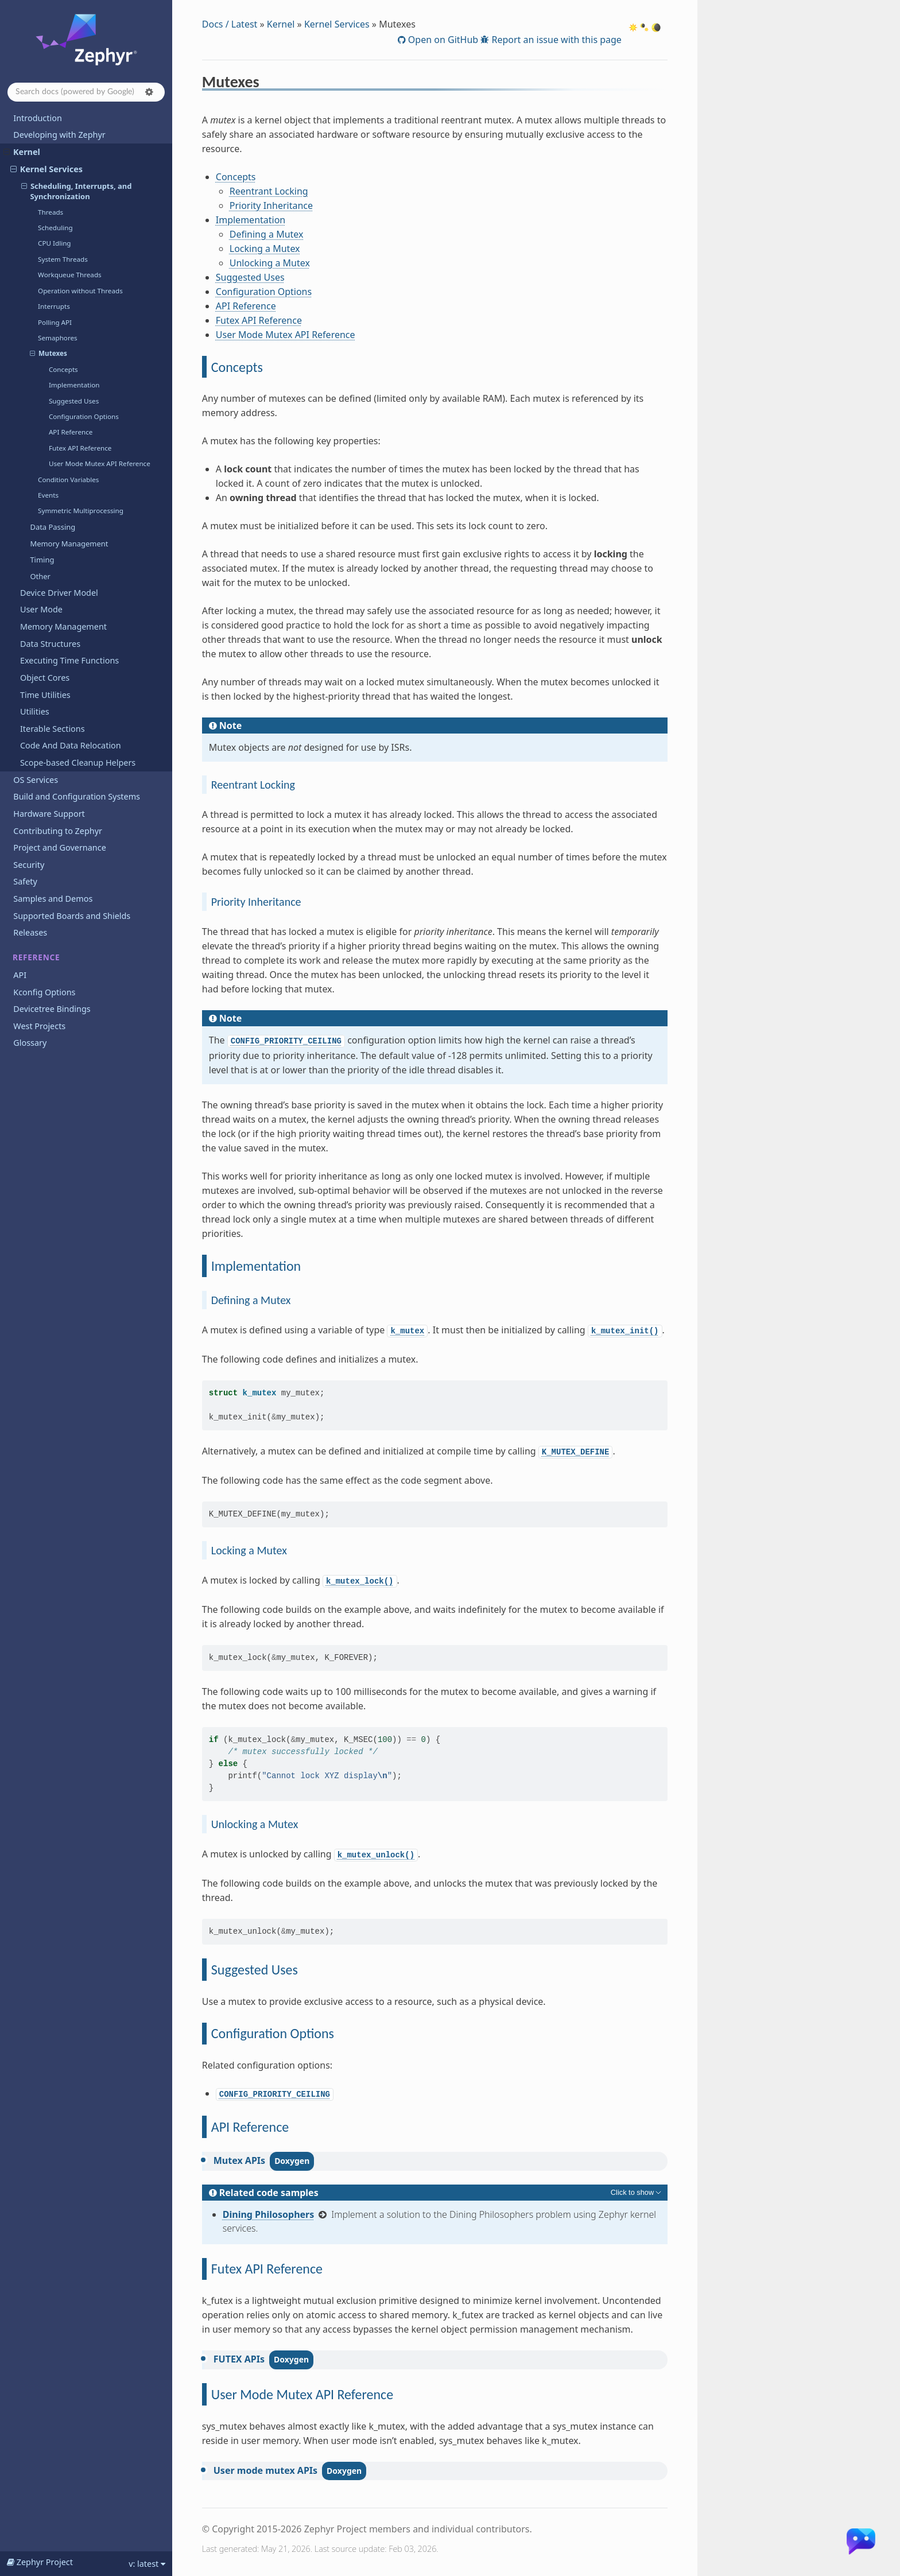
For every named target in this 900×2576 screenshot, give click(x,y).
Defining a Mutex (267, 234)
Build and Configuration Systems (76, 796)
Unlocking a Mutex (270, 263)
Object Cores (44, 677)
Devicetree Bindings (51, 1008)
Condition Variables (68, 479)
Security (28, 864)
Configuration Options (84, 416)
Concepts (63, 369)
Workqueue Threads (70, 274)
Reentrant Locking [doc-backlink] (253, 785)
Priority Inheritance (271, 205)
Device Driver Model (59, 592)
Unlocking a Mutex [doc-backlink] (254, 1824)
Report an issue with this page (555, 39)
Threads (50, 212)
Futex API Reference (80, 448)
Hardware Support (48, 813)
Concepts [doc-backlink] (237, 367)
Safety (25, 881)
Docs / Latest (230, 24)
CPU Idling (54, 243)
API (19, 974)
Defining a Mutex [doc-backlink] (251, 1300)
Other (40, 576)
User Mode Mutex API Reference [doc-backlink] (302, 2394)
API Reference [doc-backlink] (250, 2127)
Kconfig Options (44, 992)
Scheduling (55, 227)
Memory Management (69, 543)
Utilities (34, 711)
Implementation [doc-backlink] (256, 1266)
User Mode (41, 609)
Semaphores (57, 337)
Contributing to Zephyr (57, 830)
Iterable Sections (52, 728)
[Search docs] (86, 92)
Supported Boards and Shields (71, 915)
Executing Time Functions (69, 660)
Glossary (29, 1042)
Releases (30, 932)
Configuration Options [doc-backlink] (272, 2033)
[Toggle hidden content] (637, 2192)
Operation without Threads (80, 290)
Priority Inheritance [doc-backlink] (256, 902)
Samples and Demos (52, 898)
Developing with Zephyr (59, 134)
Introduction (37, 117)
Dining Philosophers (269, 2214)
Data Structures (50, 643)
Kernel (21, 151)
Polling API (55, 322)
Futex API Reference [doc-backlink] (267, 2268)
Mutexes (48, 353)
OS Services (35, 779)
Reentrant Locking (269, 191)
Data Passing (52, 527)
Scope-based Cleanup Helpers (77, 762)
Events (48, 495)
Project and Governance (59, 847)
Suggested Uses (74, 401)
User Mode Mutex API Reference (99, 463)
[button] (149, 92)
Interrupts (54, 306)
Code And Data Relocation (70, 745)
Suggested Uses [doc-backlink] (254, 1969)
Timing (42, 559)
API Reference (70, 432)
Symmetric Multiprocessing (80, 510)
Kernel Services (46, 169)
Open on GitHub (442, 39)
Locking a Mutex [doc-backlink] (249, 1550)
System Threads (63, 259)
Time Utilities (45, 694)
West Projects (39, 1026)
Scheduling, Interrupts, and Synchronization (76, 191)
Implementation (74, 385)
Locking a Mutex (265, 248)
